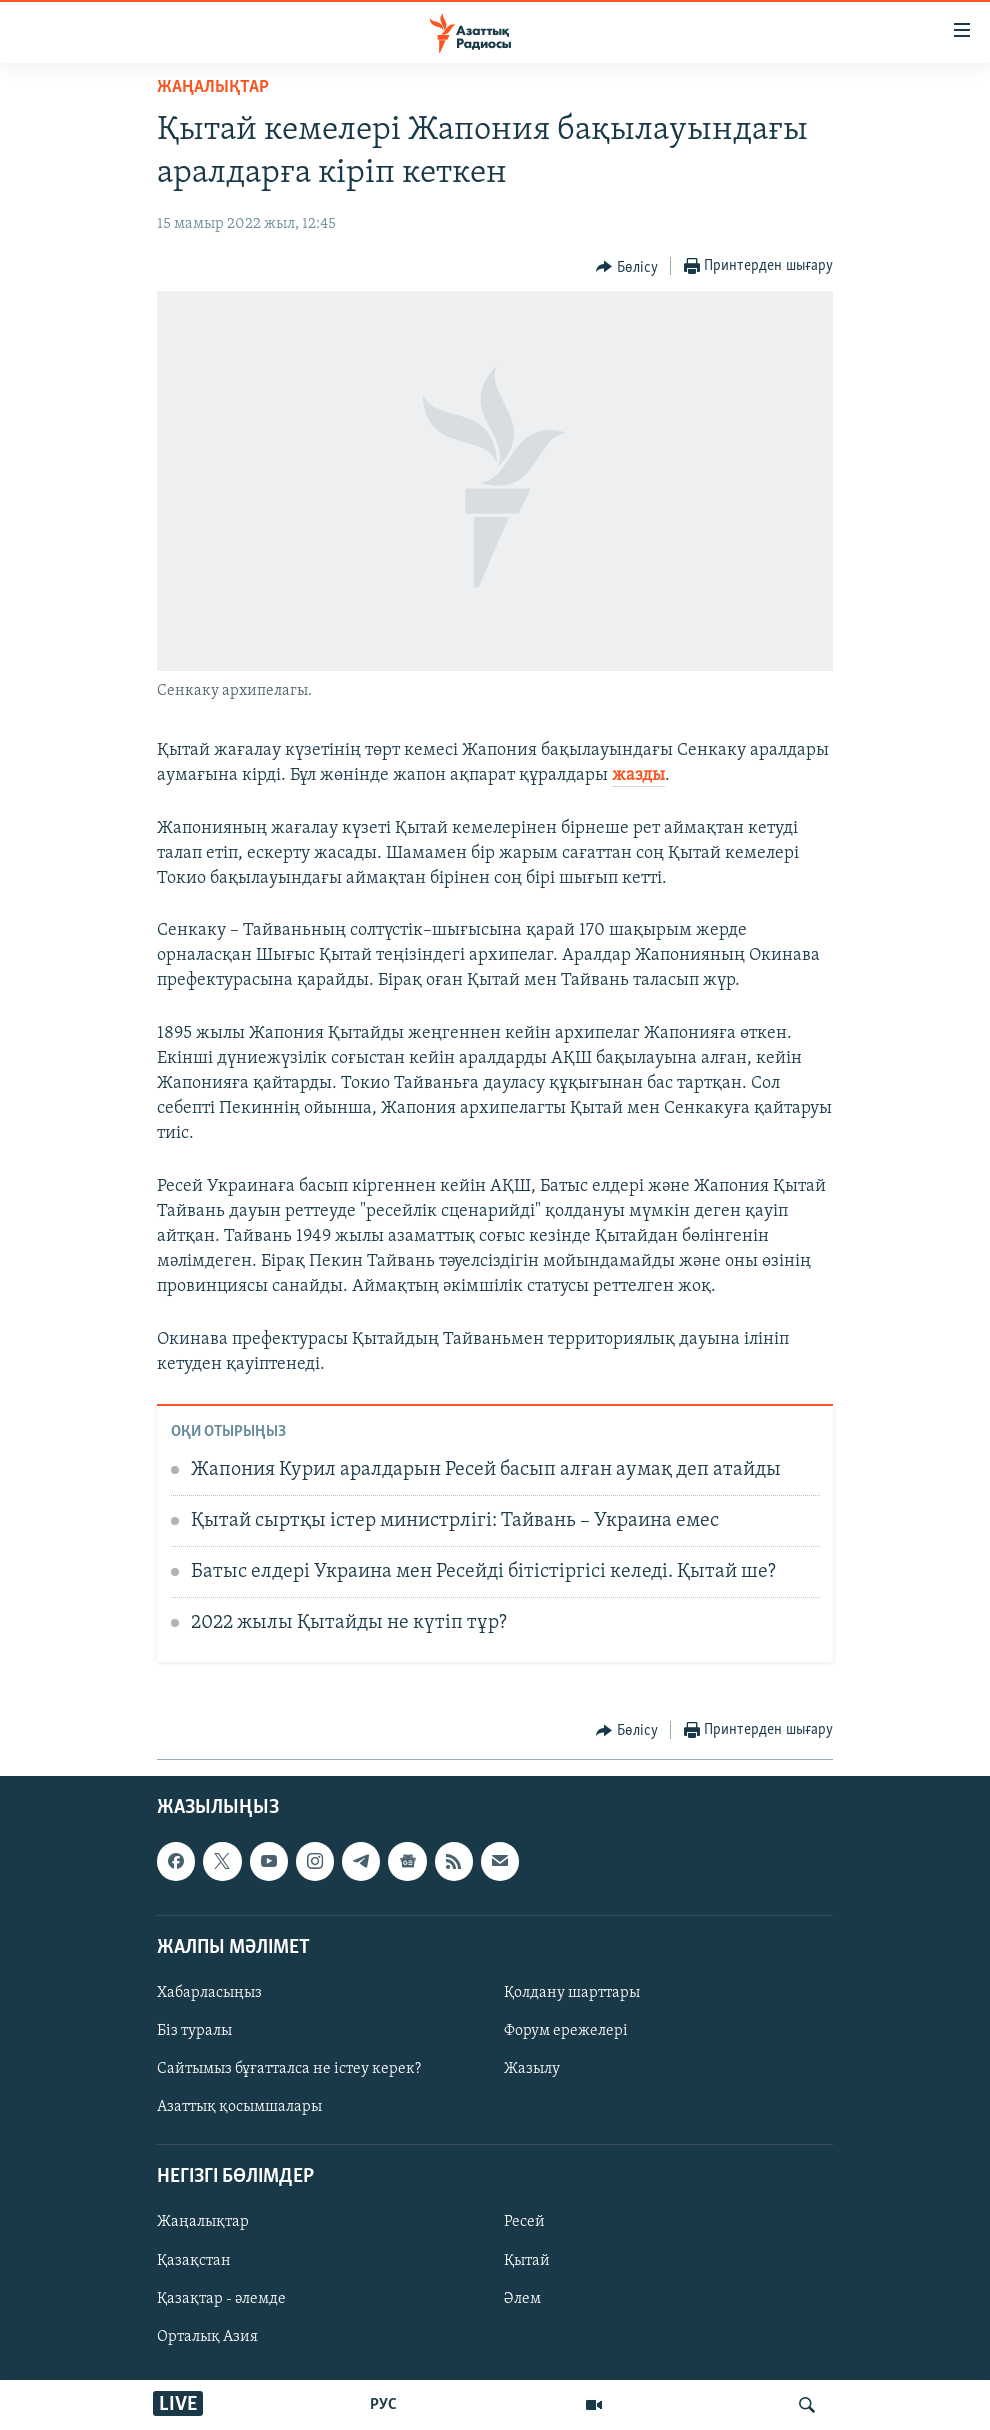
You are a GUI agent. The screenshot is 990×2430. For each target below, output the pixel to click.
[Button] (627, 267)
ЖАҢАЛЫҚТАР (213, 87)
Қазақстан (194, 2261)
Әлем (522, 2299)
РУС (383, 2405)
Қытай (527, 2261)
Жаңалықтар (203, 2223)
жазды (638, 775)
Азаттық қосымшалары (239, 2107)
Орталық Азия (207, 2337)
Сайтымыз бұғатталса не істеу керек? (289, 2069)
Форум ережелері (566, 2031)
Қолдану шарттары (572, 1993)
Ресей (524, 2223)
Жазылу (532, 2069)
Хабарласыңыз (209, 1993)
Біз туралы (194, 2031)
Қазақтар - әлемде (221, 2299)
